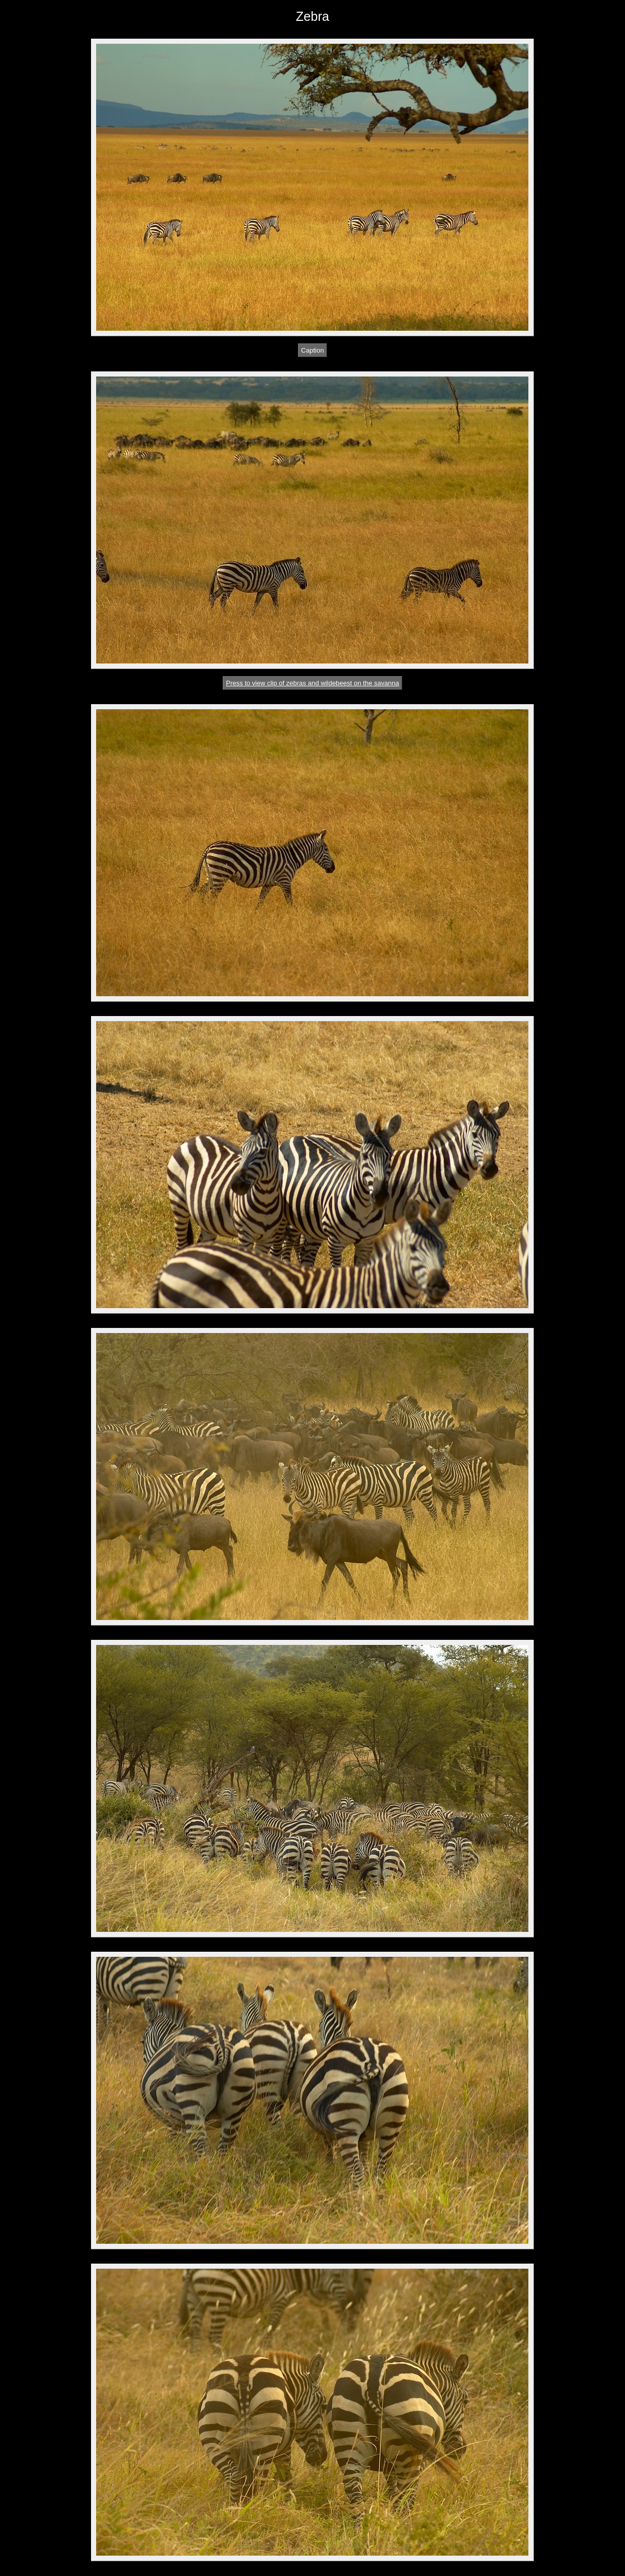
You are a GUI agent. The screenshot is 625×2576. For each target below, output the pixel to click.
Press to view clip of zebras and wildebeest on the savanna (312, 683)
